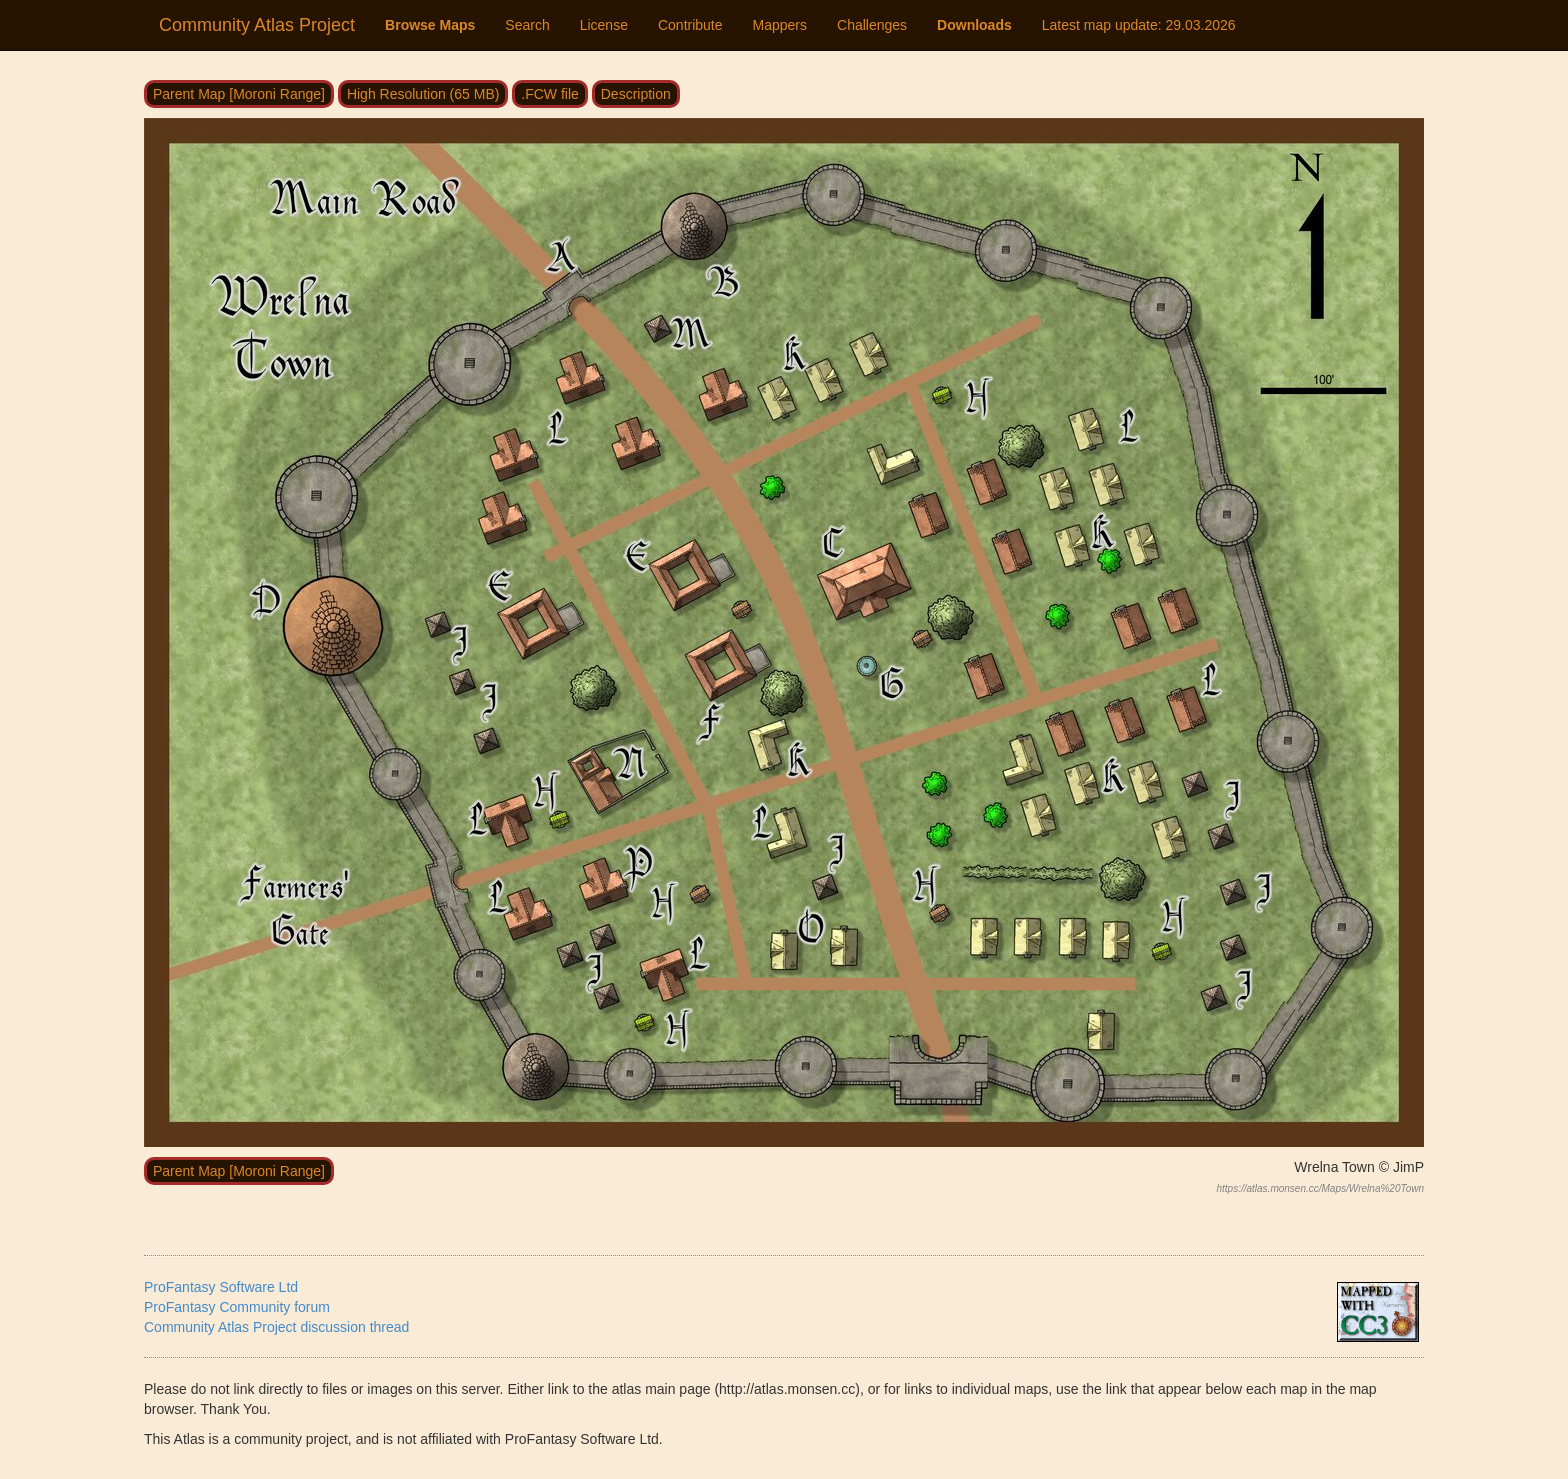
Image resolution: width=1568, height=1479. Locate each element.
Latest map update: (1139, 25)
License (604, 25)
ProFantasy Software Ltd (221, 1287)
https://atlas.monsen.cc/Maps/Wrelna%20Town (1320, 1188)
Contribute (690, 25)
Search (527, 25)
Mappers (780, 25)
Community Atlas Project (257, 25)
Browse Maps (430, 25)
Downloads (974, 25)
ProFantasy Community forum (237, 1307)
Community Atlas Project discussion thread (276, 1327)
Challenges (872, 25)
